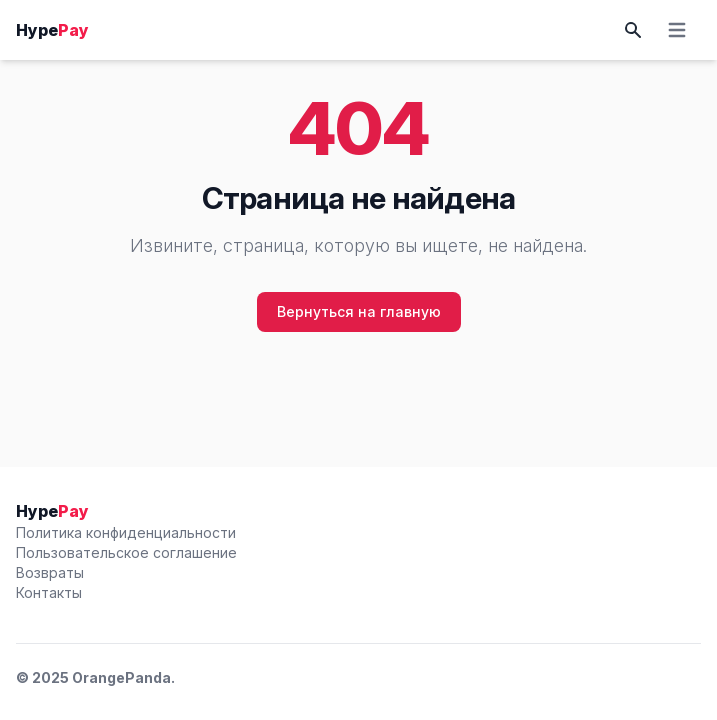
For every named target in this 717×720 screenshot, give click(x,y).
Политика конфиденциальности (126, 532)
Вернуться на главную (359, 311)
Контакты (49, 592)
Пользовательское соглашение (126, 552)
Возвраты (50, 572)
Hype (52, 30)
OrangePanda (121, 677)
